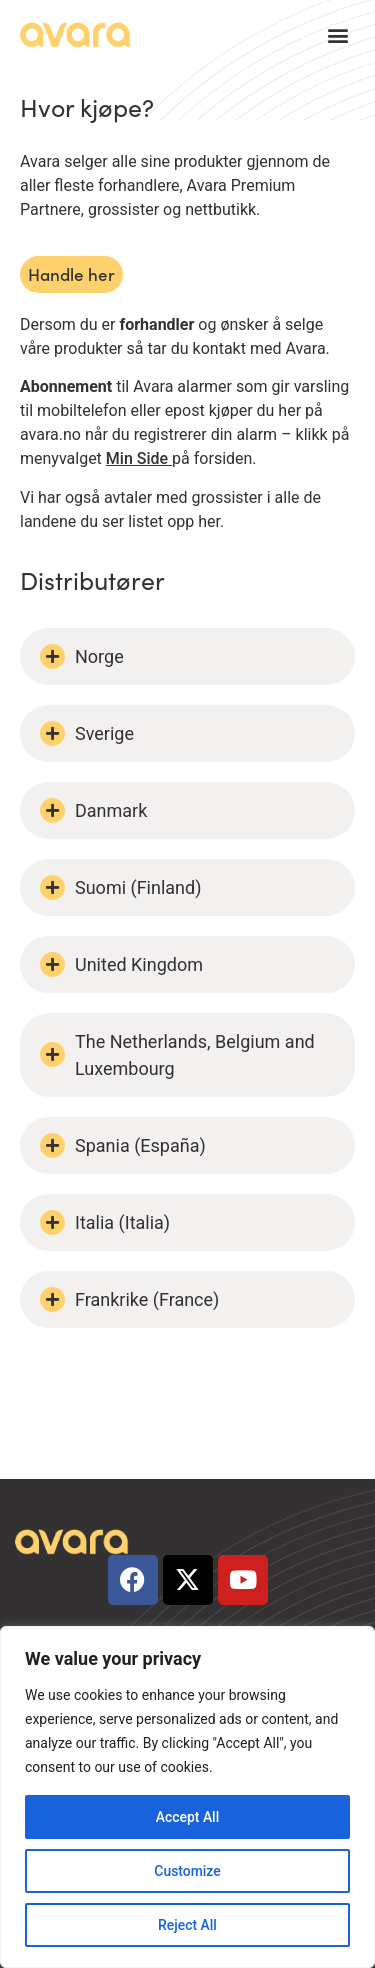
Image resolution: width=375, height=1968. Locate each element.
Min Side (137, 458)
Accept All (188, 1817)
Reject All (187, 1925)
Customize (187, 1871)
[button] (338, 35)
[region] (187, 1797)
